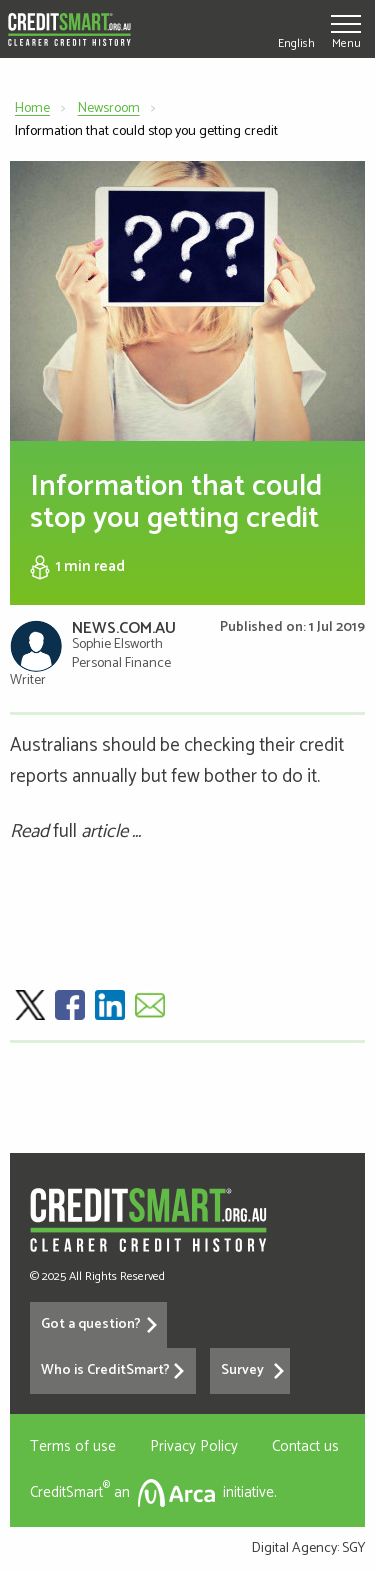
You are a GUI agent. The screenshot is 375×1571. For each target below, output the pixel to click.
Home (32, 108)
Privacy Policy (194, 1446)
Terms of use (73, 1446)
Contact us (305, 1446)
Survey (242, 1370)
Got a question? (91, 1324)
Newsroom (109, 108)
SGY (353, 1548)
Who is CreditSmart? (105, 1370)
